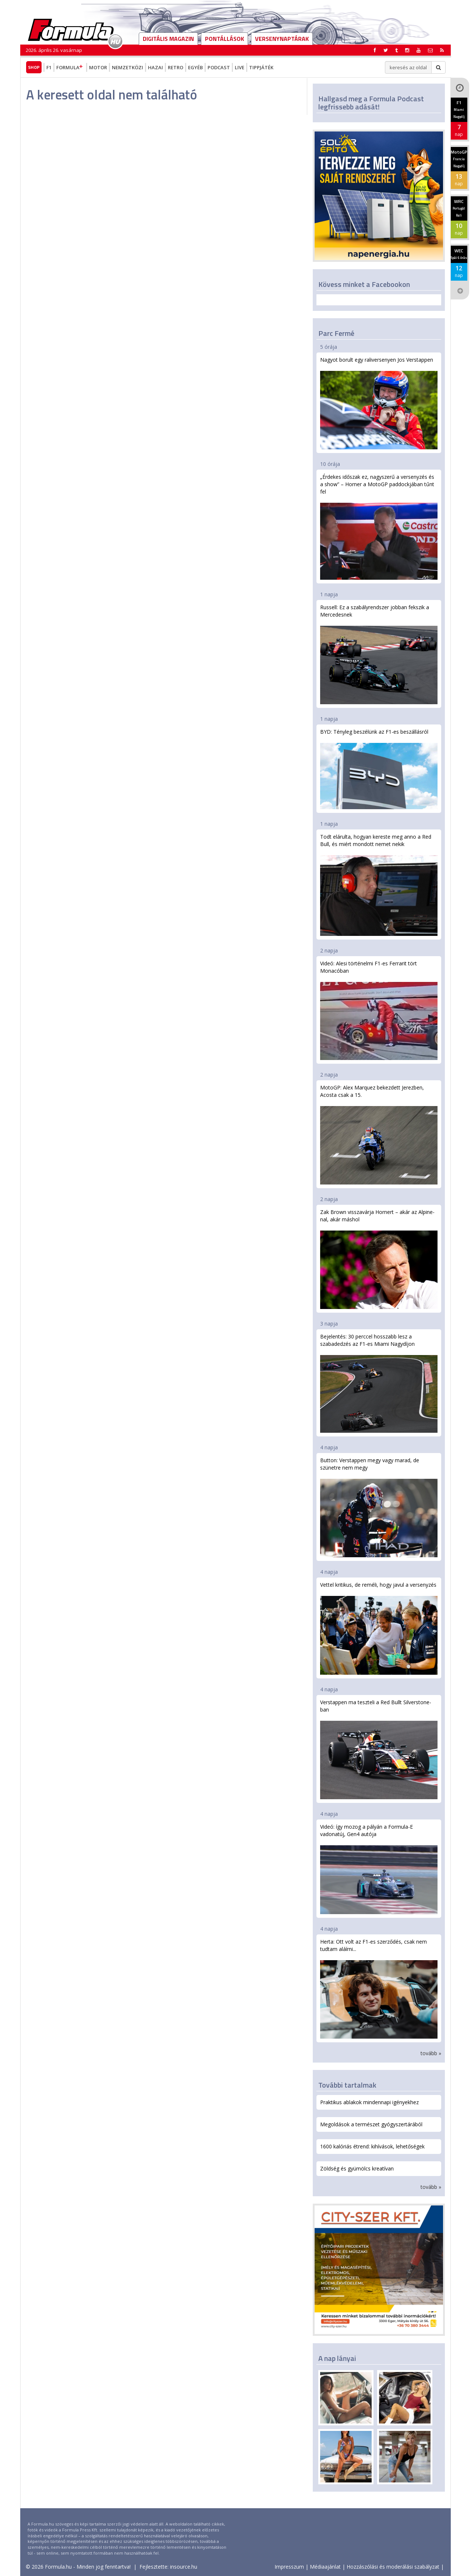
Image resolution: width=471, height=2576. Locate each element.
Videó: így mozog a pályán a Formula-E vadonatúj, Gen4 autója (379, 1868)
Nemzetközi (127, 67)
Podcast (219, 67)
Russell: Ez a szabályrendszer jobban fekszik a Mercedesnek (379, 654)
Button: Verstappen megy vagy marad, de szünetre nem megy (379, 1507)
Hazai (155, 67)
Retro (175, 67)
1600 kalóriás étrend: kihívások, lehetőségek (372, 2146)
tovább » (431, 2053)
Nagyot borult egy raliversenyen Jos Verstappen (379, 402)
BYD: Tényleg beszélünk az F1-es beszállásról (379, 768)
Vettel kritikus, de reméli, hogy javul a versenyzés (379, 1628)
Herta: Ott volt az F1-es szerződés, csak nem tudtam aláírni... (379, 1988)
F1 (49, 67)
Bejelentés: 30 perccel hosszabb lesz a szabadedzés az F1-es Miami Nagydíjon (379, 1383)
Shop (34, 67)
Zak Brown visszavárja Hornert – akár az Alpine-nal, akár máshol (379, 1258)
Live (239, 67)
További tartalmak (347, 2085)
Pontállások (224, 38)
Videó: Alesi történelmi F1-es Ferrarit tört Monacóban (379, 1010)
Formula (70, 67)
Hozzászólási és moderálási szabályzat (393, 2566)
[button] (442, 50)
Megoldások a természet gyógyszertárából (371, 2124)
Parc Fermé (336, 333)
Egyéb (195, 67)
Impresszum (289, 2566)
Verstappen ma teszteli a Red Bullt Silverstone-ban (379, 1749)
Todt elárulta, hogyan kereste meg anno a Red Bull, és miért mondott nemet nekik (379, 884)
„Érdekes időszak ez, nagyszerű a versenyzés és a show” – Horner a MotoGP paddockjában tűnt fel (379, 526)
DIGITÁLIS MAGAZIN (168, 38)
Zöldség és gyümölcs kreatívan (357, 2168)
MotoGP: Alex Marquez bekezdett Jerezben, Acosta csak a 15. (379, 1134)
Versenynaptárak (282, 38)
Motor (98, 67)
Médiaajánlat (325, 2566)
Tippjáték (261, 67)
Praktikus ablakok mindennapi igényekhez (369, 2102)
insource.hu (183, 2566)
